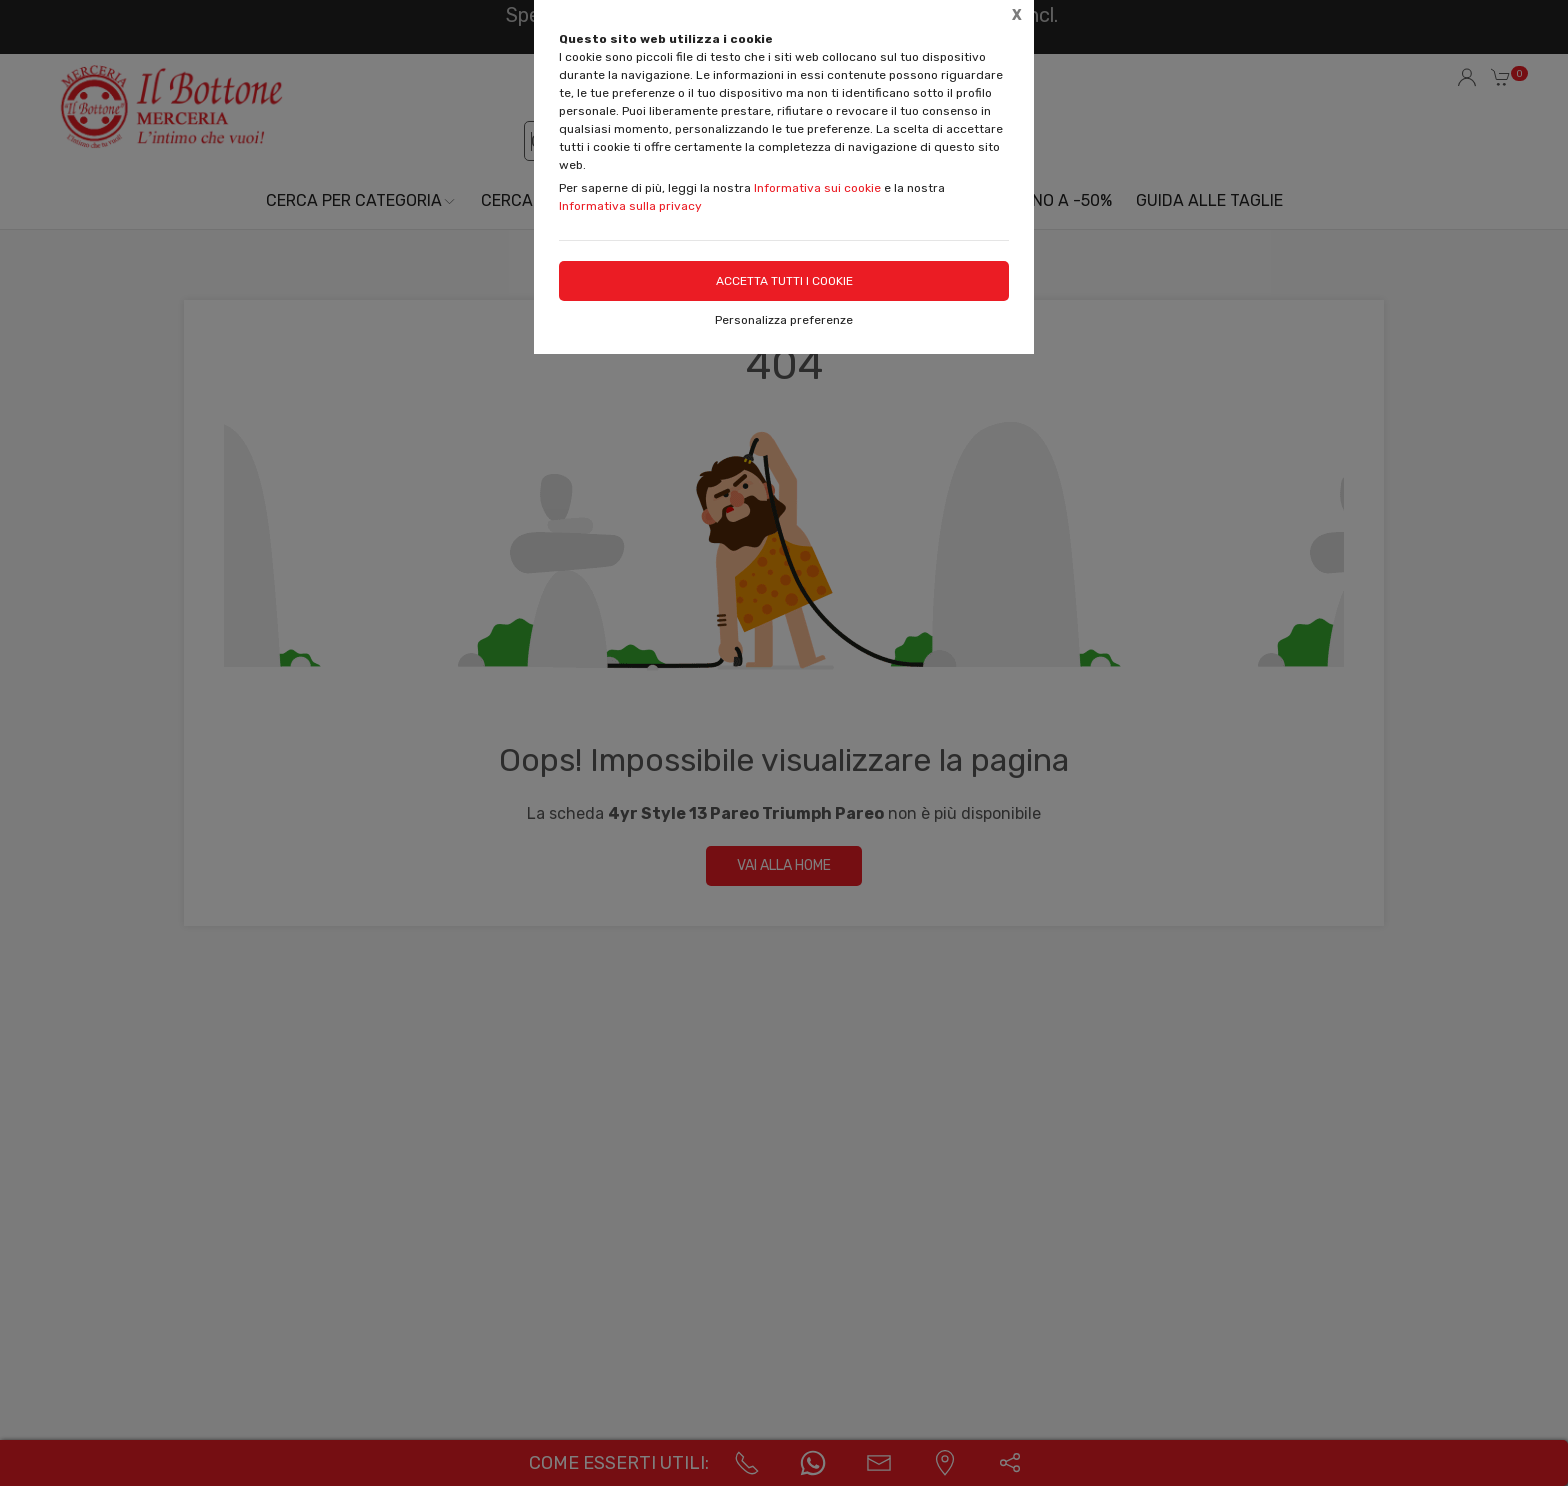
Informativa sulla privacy (630, 206)
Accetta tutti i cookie (784, 281)
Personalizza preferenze (784, 320)
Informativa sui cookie (817, 188)
